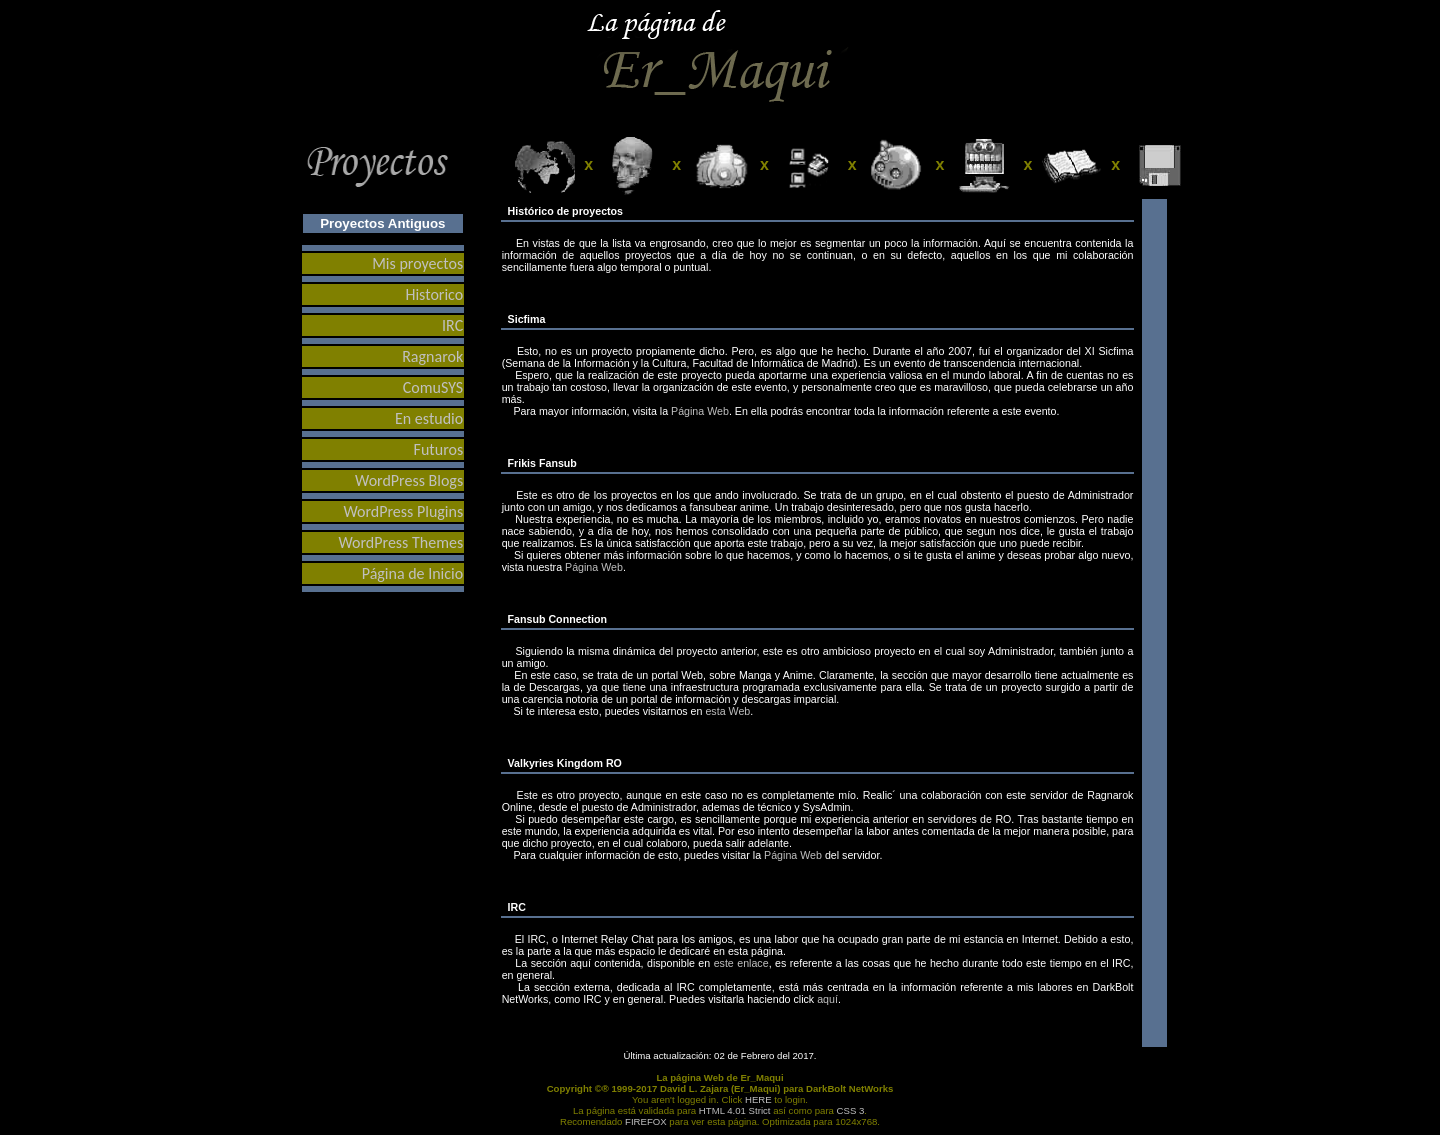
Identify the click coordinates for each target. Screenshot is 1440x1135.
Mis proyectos (417, 263)
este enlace (741, 963)
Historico (434, 294)
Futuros (439, 449)
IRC (452, 325)
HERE (758, 1099)
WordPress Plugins (403, 511)
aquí (827, 999)
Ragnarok (432, 356)
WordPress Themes (401, 542)
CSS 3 (851, 1110)
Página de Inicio (412, 573)
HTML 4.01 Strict (735, 1110)
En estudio (429, 418)
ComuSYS (433, 387)
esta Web (727, 711)
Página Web (700, 411)
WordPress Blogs (409, 480)
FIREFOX (646, 1121)
